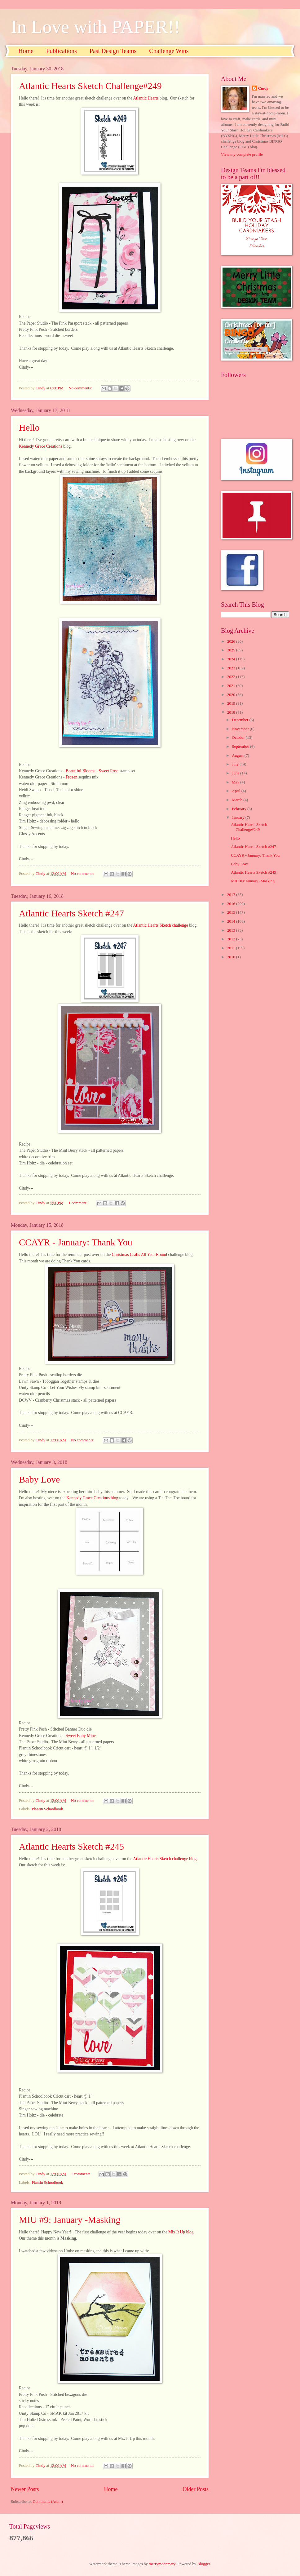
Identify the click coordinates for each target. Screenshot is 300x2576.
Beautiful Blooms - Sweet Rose (92, 771)
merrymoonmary (162, 2564)
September (241, 746)
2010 (231, 957)
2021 (231, 686)
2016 (231, 904)
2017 (231, 895)
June (236, 773)
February (239, 809)
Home (25, 50)
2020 (231, 695)
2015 (231, 912)
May (236, 782)
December (240, 720)
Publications (61, 50)
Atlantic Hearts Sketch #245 (71, 1846)
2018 (231, 712)
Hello (29, 427)
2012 (231, 939)
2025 (231, 650)
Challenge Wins (168, 50)
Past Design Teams (113, 50)
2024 (231, 659)
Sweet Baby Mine (81, 1735)
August (238, 755)
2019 (231, 703)
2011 (231, 948)
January (238, 817)
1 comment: (78, 1203)
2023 (231, 668)
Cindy (263, 88)
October (239, 737)
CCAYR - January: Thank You (75, 1242)
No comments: (80, 388)
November (241, 729)
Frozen (71, 777)
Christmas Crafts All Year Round (140, 1254)
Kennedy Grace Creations (41, 446)
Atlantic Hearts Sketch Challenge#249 (90, 86)
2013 (231, 930)
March (237, 800)
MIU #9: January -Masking (69, 2220)
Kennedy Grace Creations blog (92, 1498)
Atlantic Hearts (146, 98)
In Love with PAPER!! (95, 26)
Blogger (203, 2564)
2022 (231, 677)
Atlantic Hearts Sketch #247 (71, 913)
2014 (231, 921)
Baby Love (39, 1479)
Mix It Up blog (180, 2232)
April (236, 791)
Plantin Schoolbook (47, 1809)
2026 (231, 641)
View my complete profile (242, 154)
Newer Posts (25, 2489)
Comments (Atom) (48, 2501)
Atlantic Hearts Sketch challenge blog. (166, 1858)
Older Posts (196, 2489)
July (236, 764)
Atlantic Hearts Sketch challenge (161, 925)
